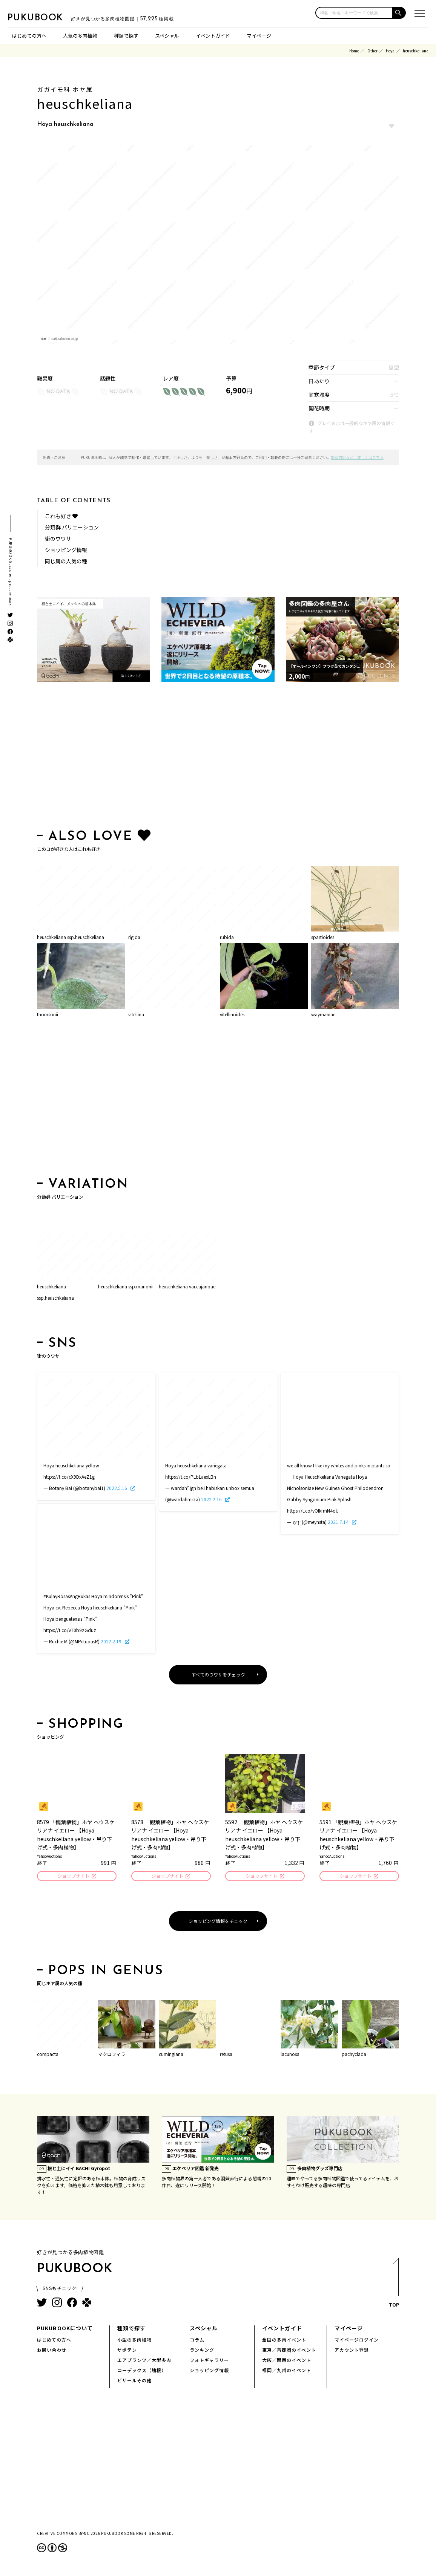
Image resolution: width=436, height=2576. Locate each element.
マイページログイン (357, 2340)
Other (372, 51)
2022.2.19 (112, 1641)
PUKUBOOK (45, 17)
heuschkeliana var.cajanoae (187, 1286)
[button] (399, 13)
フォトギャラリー (209, 2361)
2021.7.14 (339, 1522)
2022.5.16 (117, 1488)
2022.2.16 (212, 1499)
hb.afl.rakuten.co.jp (63, 339)
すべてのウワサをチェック (218, 1674)
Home (354, 51)
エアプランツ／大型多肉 (144, 2361)
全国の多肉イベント (284, 2340)
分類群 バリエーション (72, 527)
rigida (134, 937)
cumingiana (171, 2055)
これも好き (61, 516)
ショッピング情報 (66, 550)
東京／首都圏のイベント (289, 2351)
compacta (47, 2055)
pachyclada (354, 2055)
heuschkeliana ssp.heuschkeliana (70, 937)
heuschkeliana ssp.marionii (126, 1286)
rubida (227, 937)
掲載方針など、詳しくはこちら (357, 457)
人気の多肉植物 (80, 35)
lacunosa (290, 2055)
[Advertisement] (218, 757)
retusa (226, 2055)
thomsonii (47, 1014)
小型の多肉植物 (134, 2340)
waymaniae (323, 1014)
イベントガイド (213, 35)
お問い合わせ (51, 2351)
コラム (197, 2340)
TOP (393, 2286)
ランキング (202, 2351)
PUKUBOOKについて (65, 2329)
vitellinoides (232, 1014)
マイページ (259, 35)
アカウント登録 (352, 2351)
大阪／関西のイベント (286, 2361)
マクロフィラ (111, 2055)
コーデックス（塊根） (141, 2371)
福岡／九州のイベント (286, 2371)
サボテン (127, 2351)
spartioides (322, 937)
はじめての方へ (29, 35)
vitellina (136, 1014)
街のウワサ (58, 538)
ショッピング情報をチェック (218, 1922)
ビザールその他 (134, 2381)
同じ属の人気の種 (66, 561)
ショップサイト (73, 1876)
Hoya (390, 51)
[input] (354, 13)
